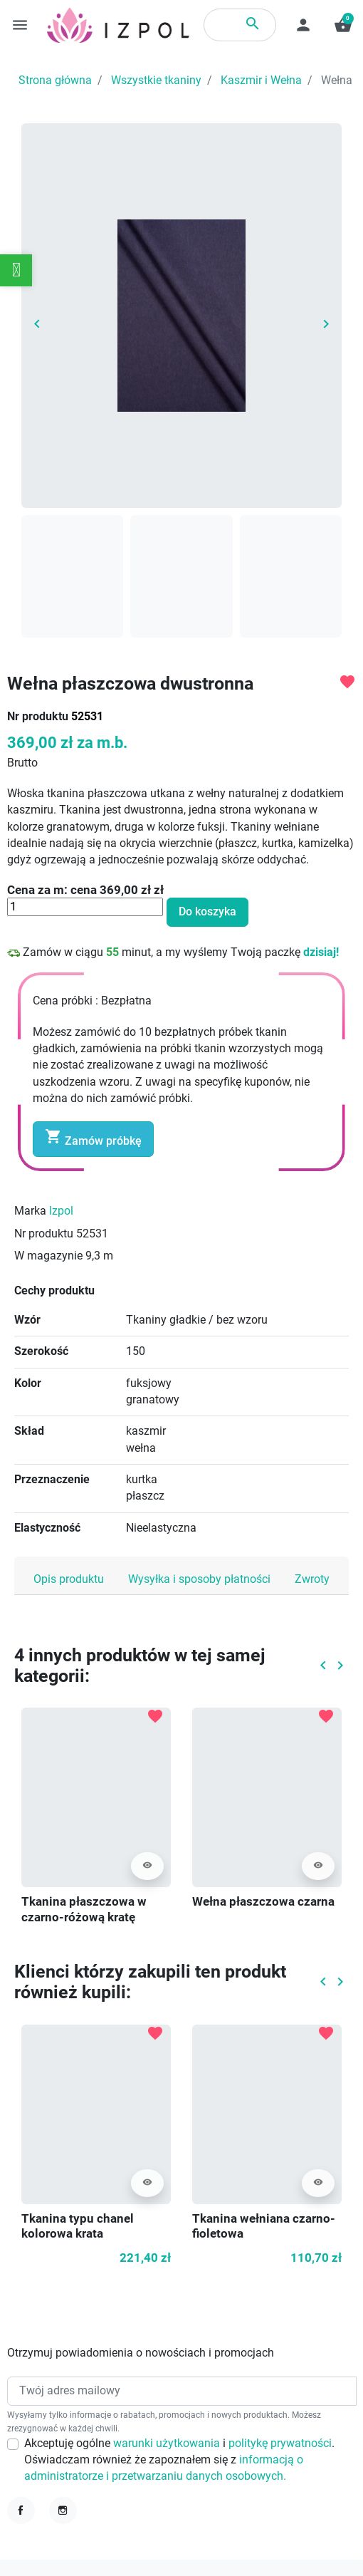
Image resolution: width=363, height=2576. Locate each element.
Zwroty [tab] (312, 1579)
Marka (30, 1211)
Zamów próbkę (93, 1138)
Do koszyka (207, 911)
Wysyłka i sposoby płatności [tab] (199, 1579)
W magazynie (48, 1256)
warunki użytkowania (168, 2443)
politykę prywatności (280, 2443)
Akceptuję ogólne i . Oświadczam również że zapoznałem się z (179, 2460)
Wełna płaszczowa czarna (263, 1901)
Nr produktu (37, 716)
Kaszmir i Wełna (261, 80)
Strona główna (55, 80)
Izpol (61, 1211)
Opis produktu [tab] (68, 1579)
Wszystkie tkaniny (156, 80)
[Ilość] (85, 907)
